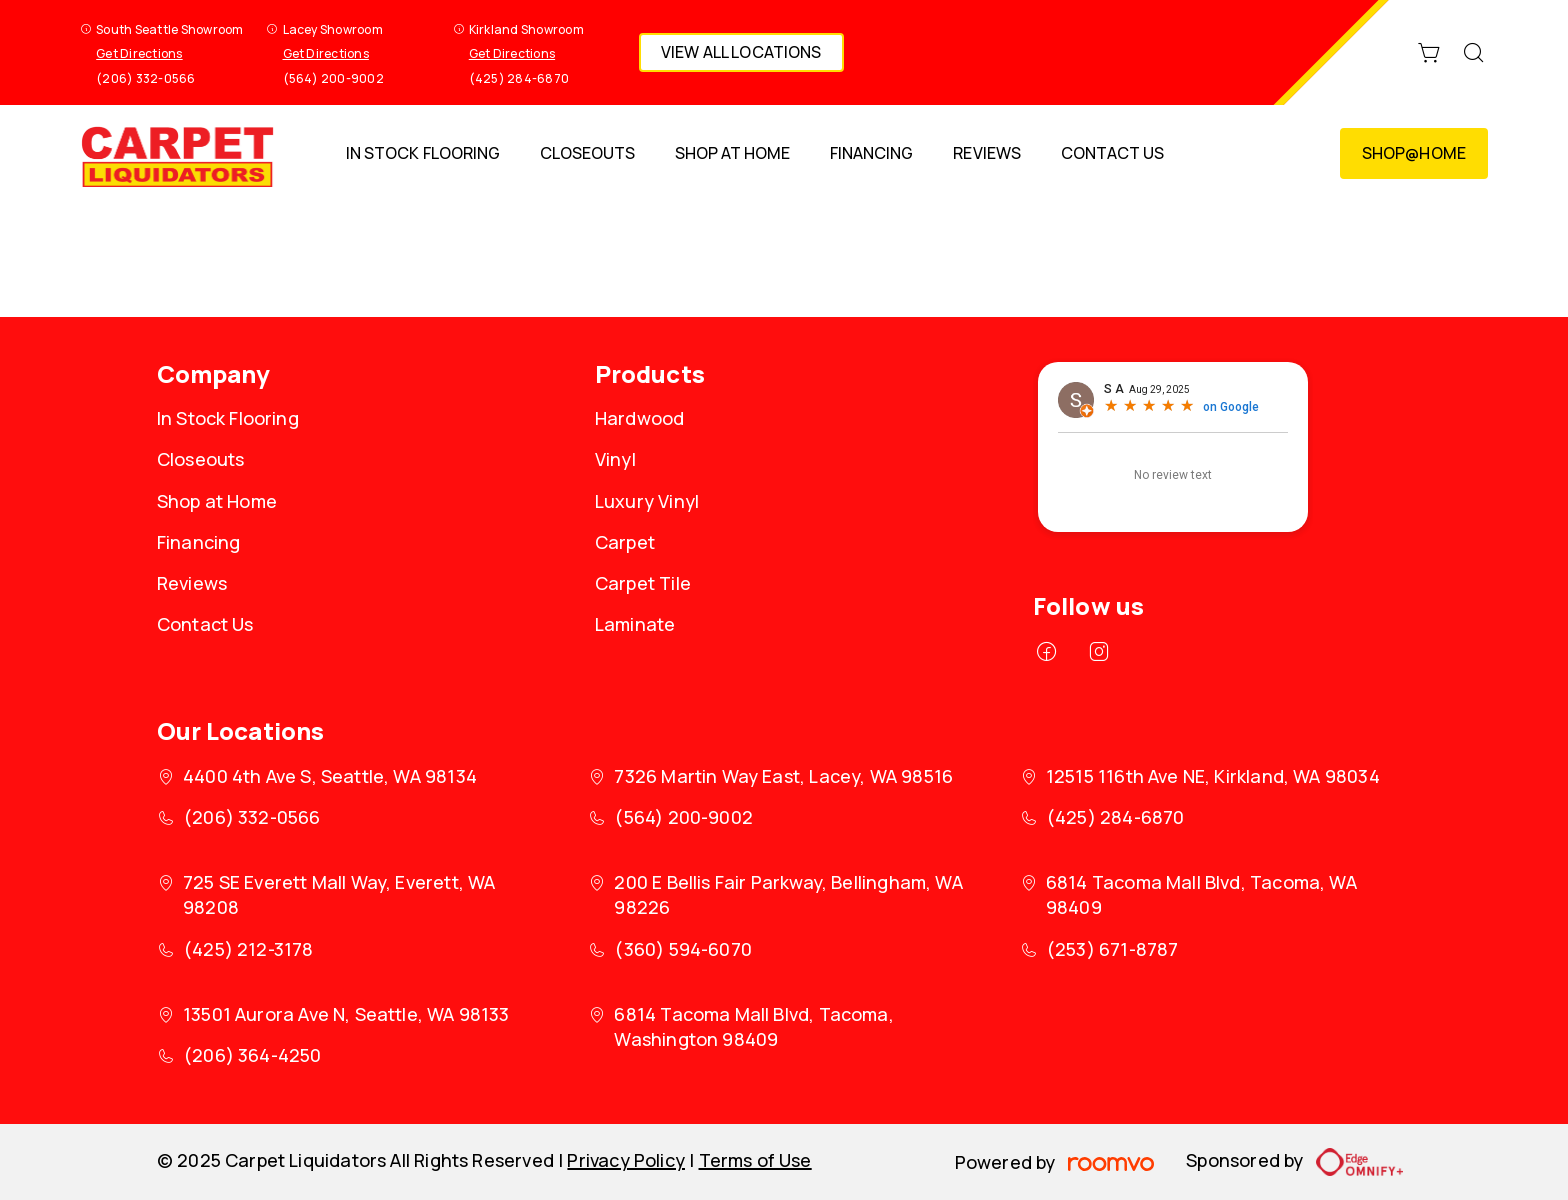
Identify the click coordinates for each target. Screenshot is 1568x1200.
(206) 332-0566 (145, 78)
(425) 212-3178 (248, 949)
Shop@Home (1414, 153)
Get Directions (139, 53)
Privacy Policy (626, 1160)
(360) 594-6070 (683, 949)
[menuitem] (422, 153)
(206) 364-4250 (252, 1055)
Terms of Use (755, 1160)
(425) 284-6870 (519, 78)
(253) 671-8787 (1112, 949)
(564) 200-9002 (333, 78)
